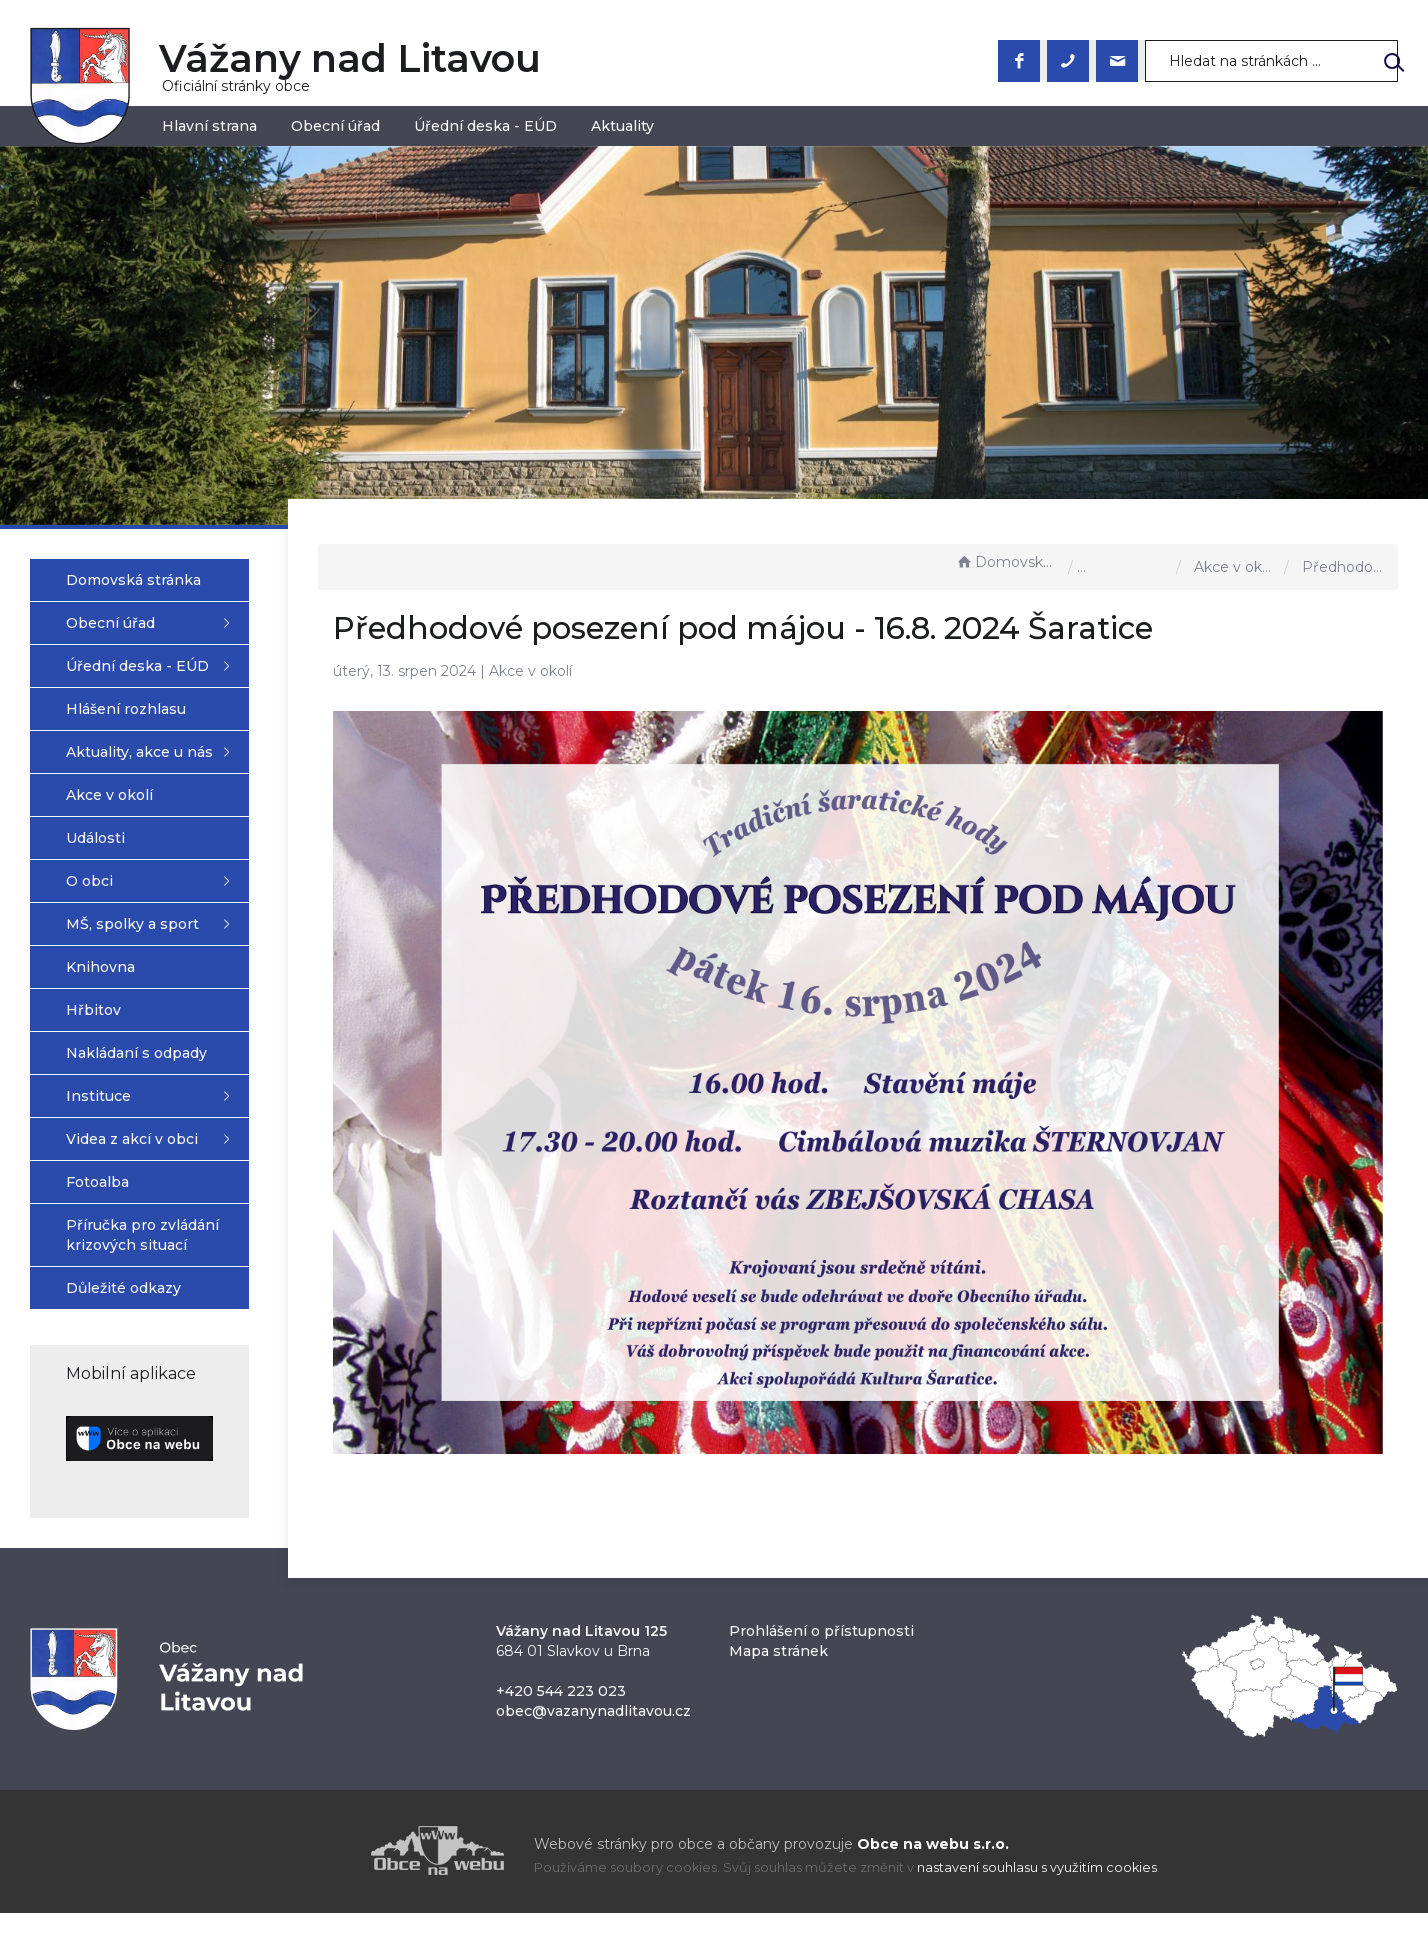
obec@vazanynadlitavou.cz (593, 1736)
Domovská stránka (1007, 562)
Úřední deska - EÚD (485, 126)
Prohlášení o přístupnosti (821, 1656)
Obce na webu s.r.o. (933, 1869)
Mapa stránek (778, 1676)
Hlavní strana (209, 126)
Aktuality (622, 126)
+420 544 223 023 (561, 1716)
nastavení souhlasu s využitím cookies (1037, 1892)
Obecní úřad (335, 126)
